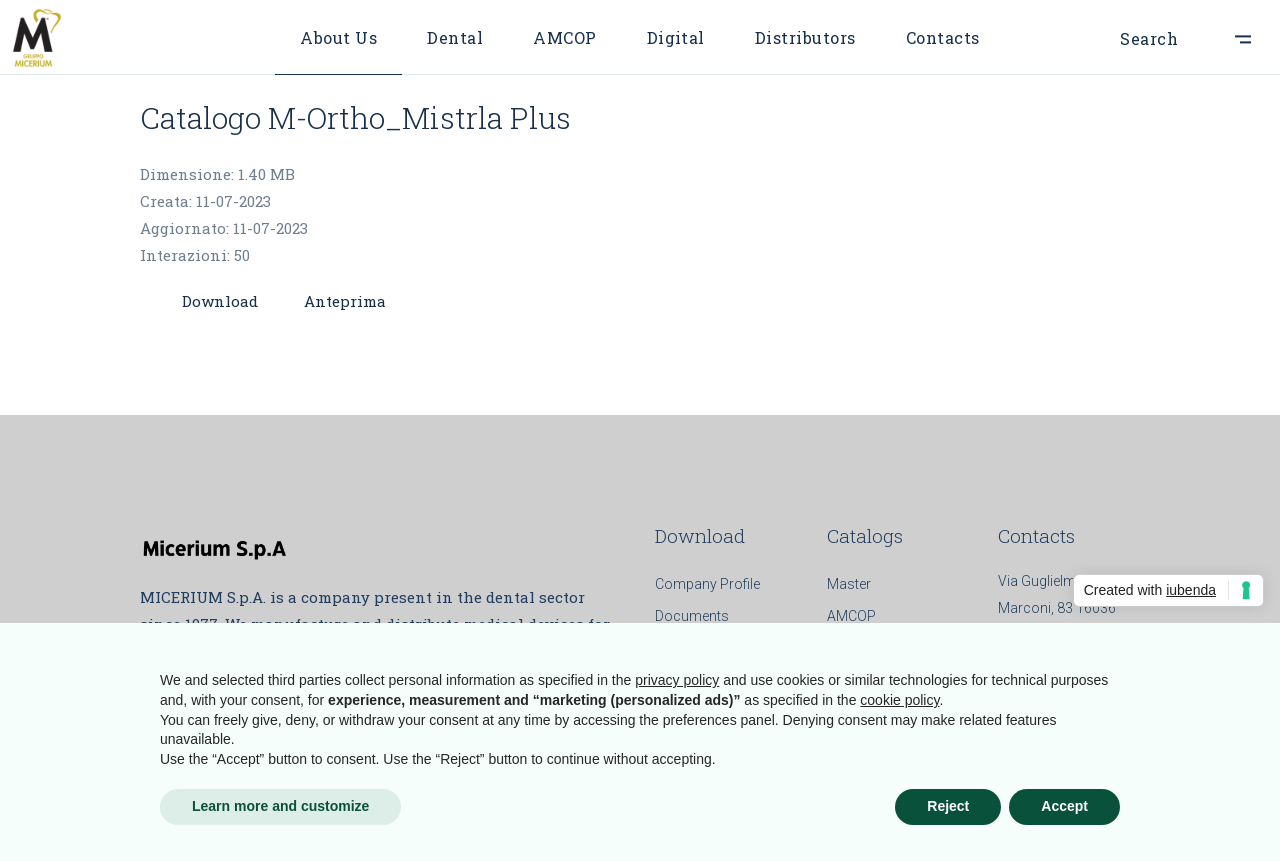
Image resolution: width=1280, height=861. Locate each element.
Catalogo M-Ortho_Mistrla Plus (355, 117)
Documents (692, 616)
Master (849, 584)
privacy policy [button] (677, 680)
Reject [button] (948, 806)
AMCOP (851, 616)
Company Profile (707, 584)
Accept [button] (1064, 806)
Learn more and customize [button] (280, 806)
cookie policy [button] (899, 700)
